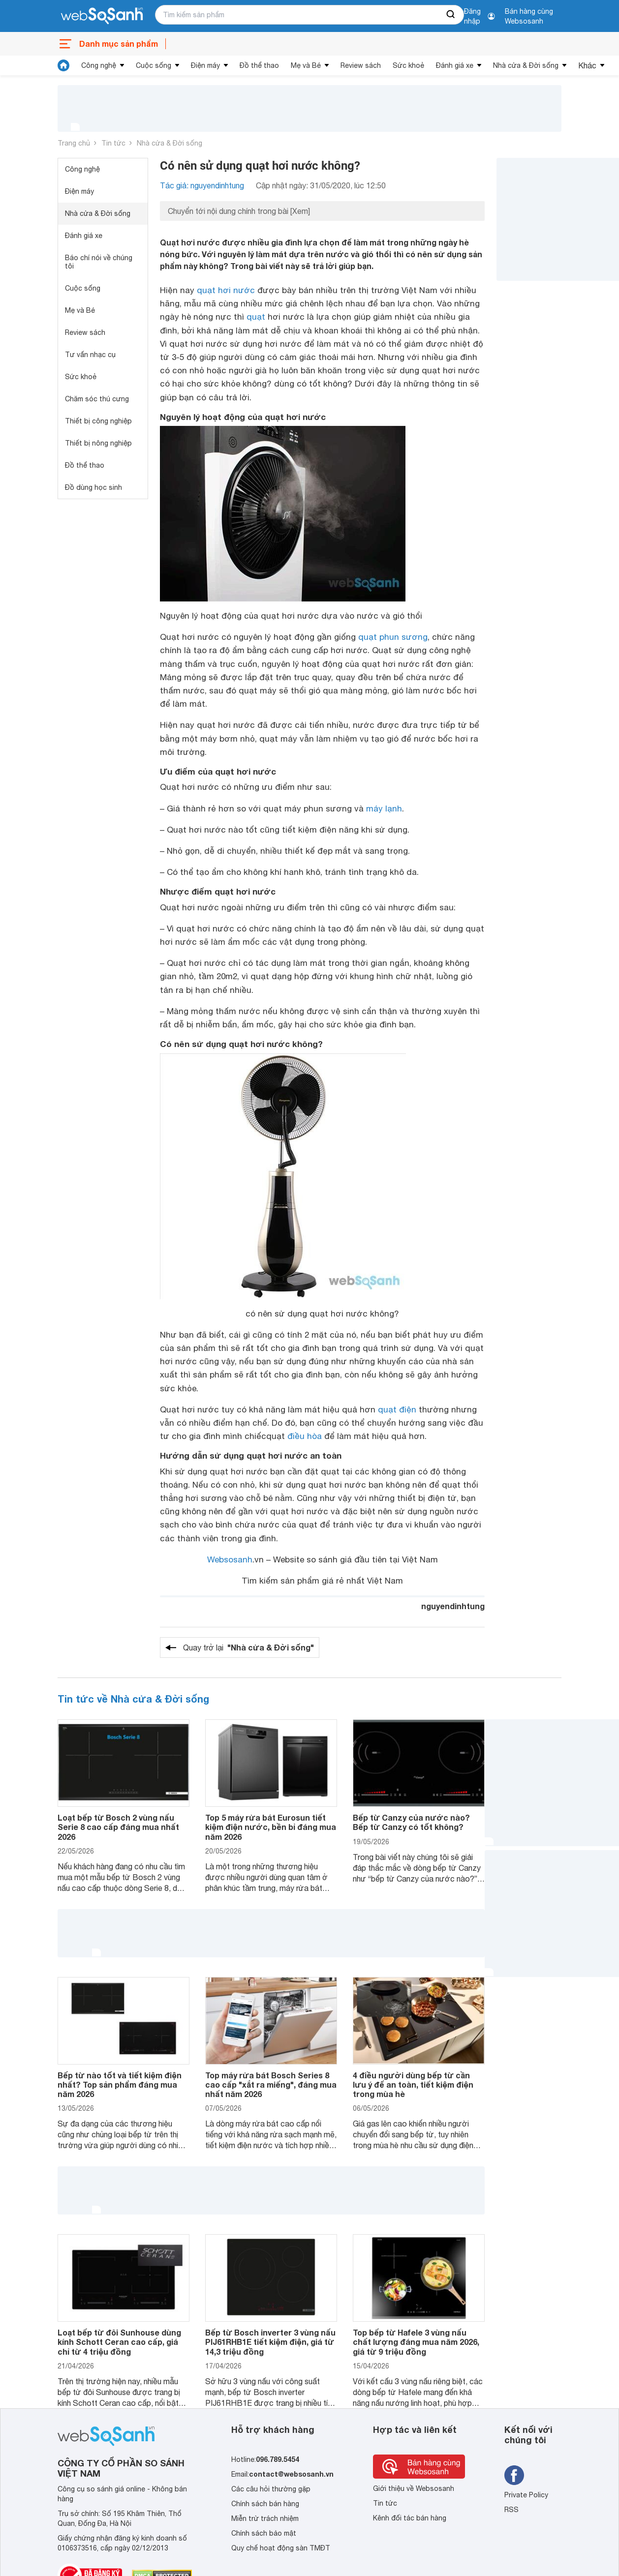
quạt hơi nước (226, 290)
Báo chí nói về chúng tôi (98, 262)
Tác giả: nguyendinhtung (202, 185)
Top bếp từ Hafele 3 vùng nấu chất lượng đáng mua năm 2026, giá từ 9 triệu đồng (416, 2342)
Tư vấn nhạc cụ (90, 355)
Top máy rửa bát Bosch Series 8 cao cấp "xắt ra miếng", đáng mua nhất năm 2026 (271, 2084)
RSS (511, 2510)
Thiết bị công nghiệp (98, 421)
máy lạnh (384, 808)
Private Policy (526, 2495)
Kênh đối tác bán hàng (409, 2518)
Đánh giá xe (454, 65)
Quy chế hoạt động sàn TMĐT (280, 2548)
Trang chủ (74, 143)
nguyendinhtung (453, 1606)
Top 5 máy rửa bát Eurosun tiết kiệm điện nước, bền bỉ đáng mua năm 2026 (270, 1827)
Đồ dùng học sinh (93, 487)
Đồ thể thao (259, 65)
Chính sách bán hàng (265, 2504)
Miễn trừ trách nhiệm (265, 2518)
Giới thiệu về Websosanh (413, 2488)
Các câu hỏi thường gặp (270, 2489)
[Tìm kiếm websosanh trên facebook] (514, 2475)
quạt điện (397, 1409)
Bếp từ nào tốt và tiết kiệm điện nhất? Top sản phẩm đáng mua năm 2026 (120, 2084)
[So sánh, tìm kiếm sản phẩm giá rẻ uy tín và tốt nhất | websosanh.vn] (102, 16)
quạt (256, 317)
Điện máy (205, 65)
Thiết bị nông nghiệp (98, 443)
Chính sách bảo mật (263, 2533)
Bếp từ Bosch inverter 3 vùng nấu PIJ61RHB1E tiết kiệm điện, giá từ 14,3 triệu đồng (270, 2342)
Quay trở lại (248, 1647)
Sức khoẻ (408, 65)
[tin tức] (63, 65)
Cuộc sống (153, 65)
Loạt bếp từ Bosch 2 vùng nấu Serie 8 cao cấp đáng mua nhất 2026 (118, 1827)
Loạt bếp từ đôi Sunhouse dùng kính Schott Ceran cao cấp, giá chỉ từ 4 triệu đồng (119, 2342)
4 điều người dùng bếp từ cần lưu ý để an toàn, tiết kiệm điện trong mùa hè (413, 2084)
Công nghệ (98, 65)
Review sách (360, 65)
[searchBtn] (451, 14)
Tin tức (113, 143)
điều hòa (304, 1436)
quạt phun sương (393, 637)
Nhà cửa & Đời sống (525, 65)
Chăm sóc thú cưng (97, 399)
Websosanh (229, 1559)
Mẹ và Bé (306, 65)
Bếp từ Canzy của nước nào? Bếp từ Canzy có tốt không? (411, 1822)
